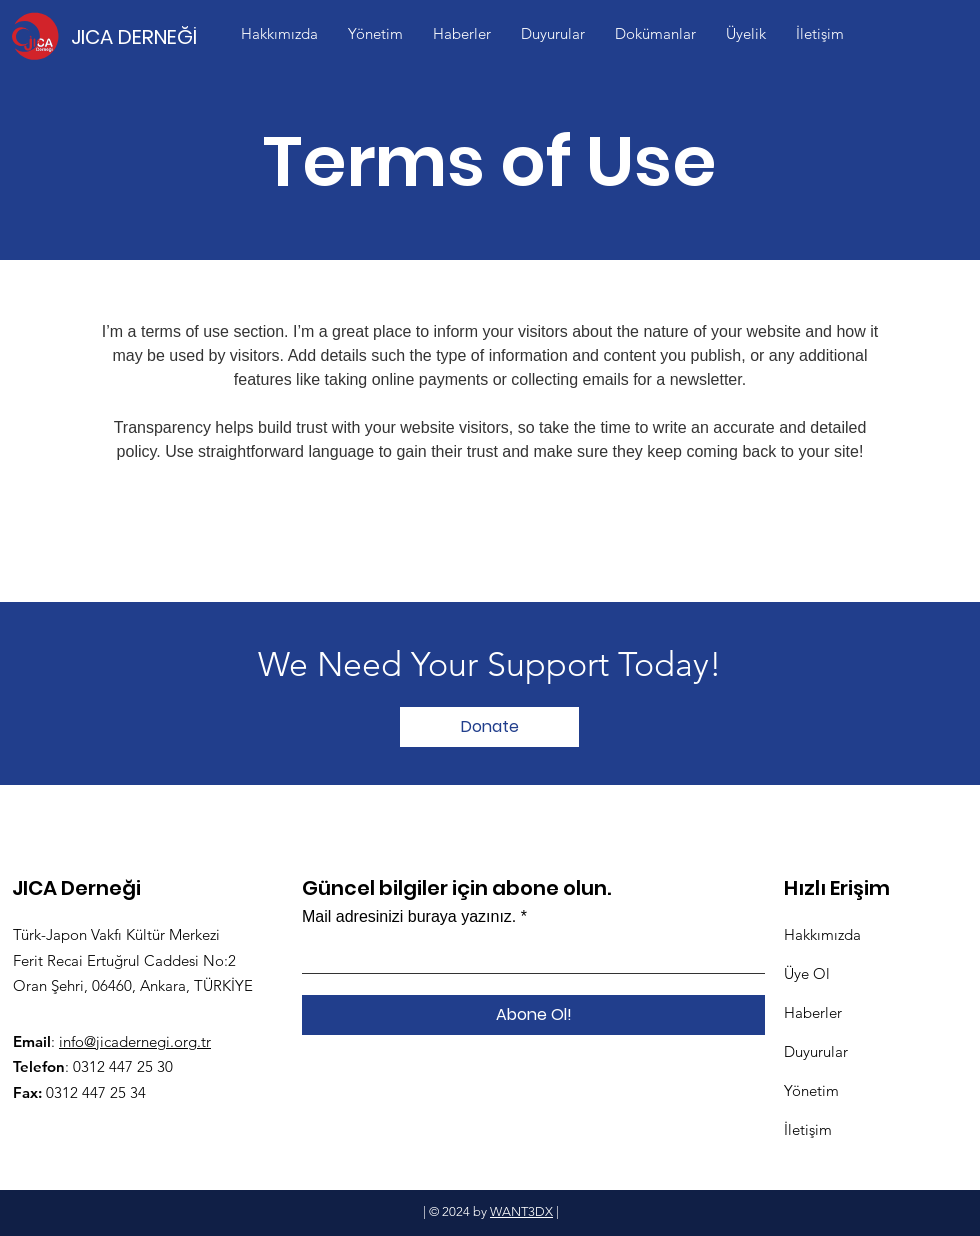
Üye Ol (807, 973)
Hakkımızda (822, 934)
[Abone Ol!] (533, 1015)
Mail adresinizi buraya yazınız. (409, 917)
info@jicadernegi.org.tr (135, 1041)
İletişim (808, 1129)
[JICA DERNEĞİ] (141, 37)
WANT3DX (521, 1211)
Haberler (813, 1012)
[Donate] (489, 727)
